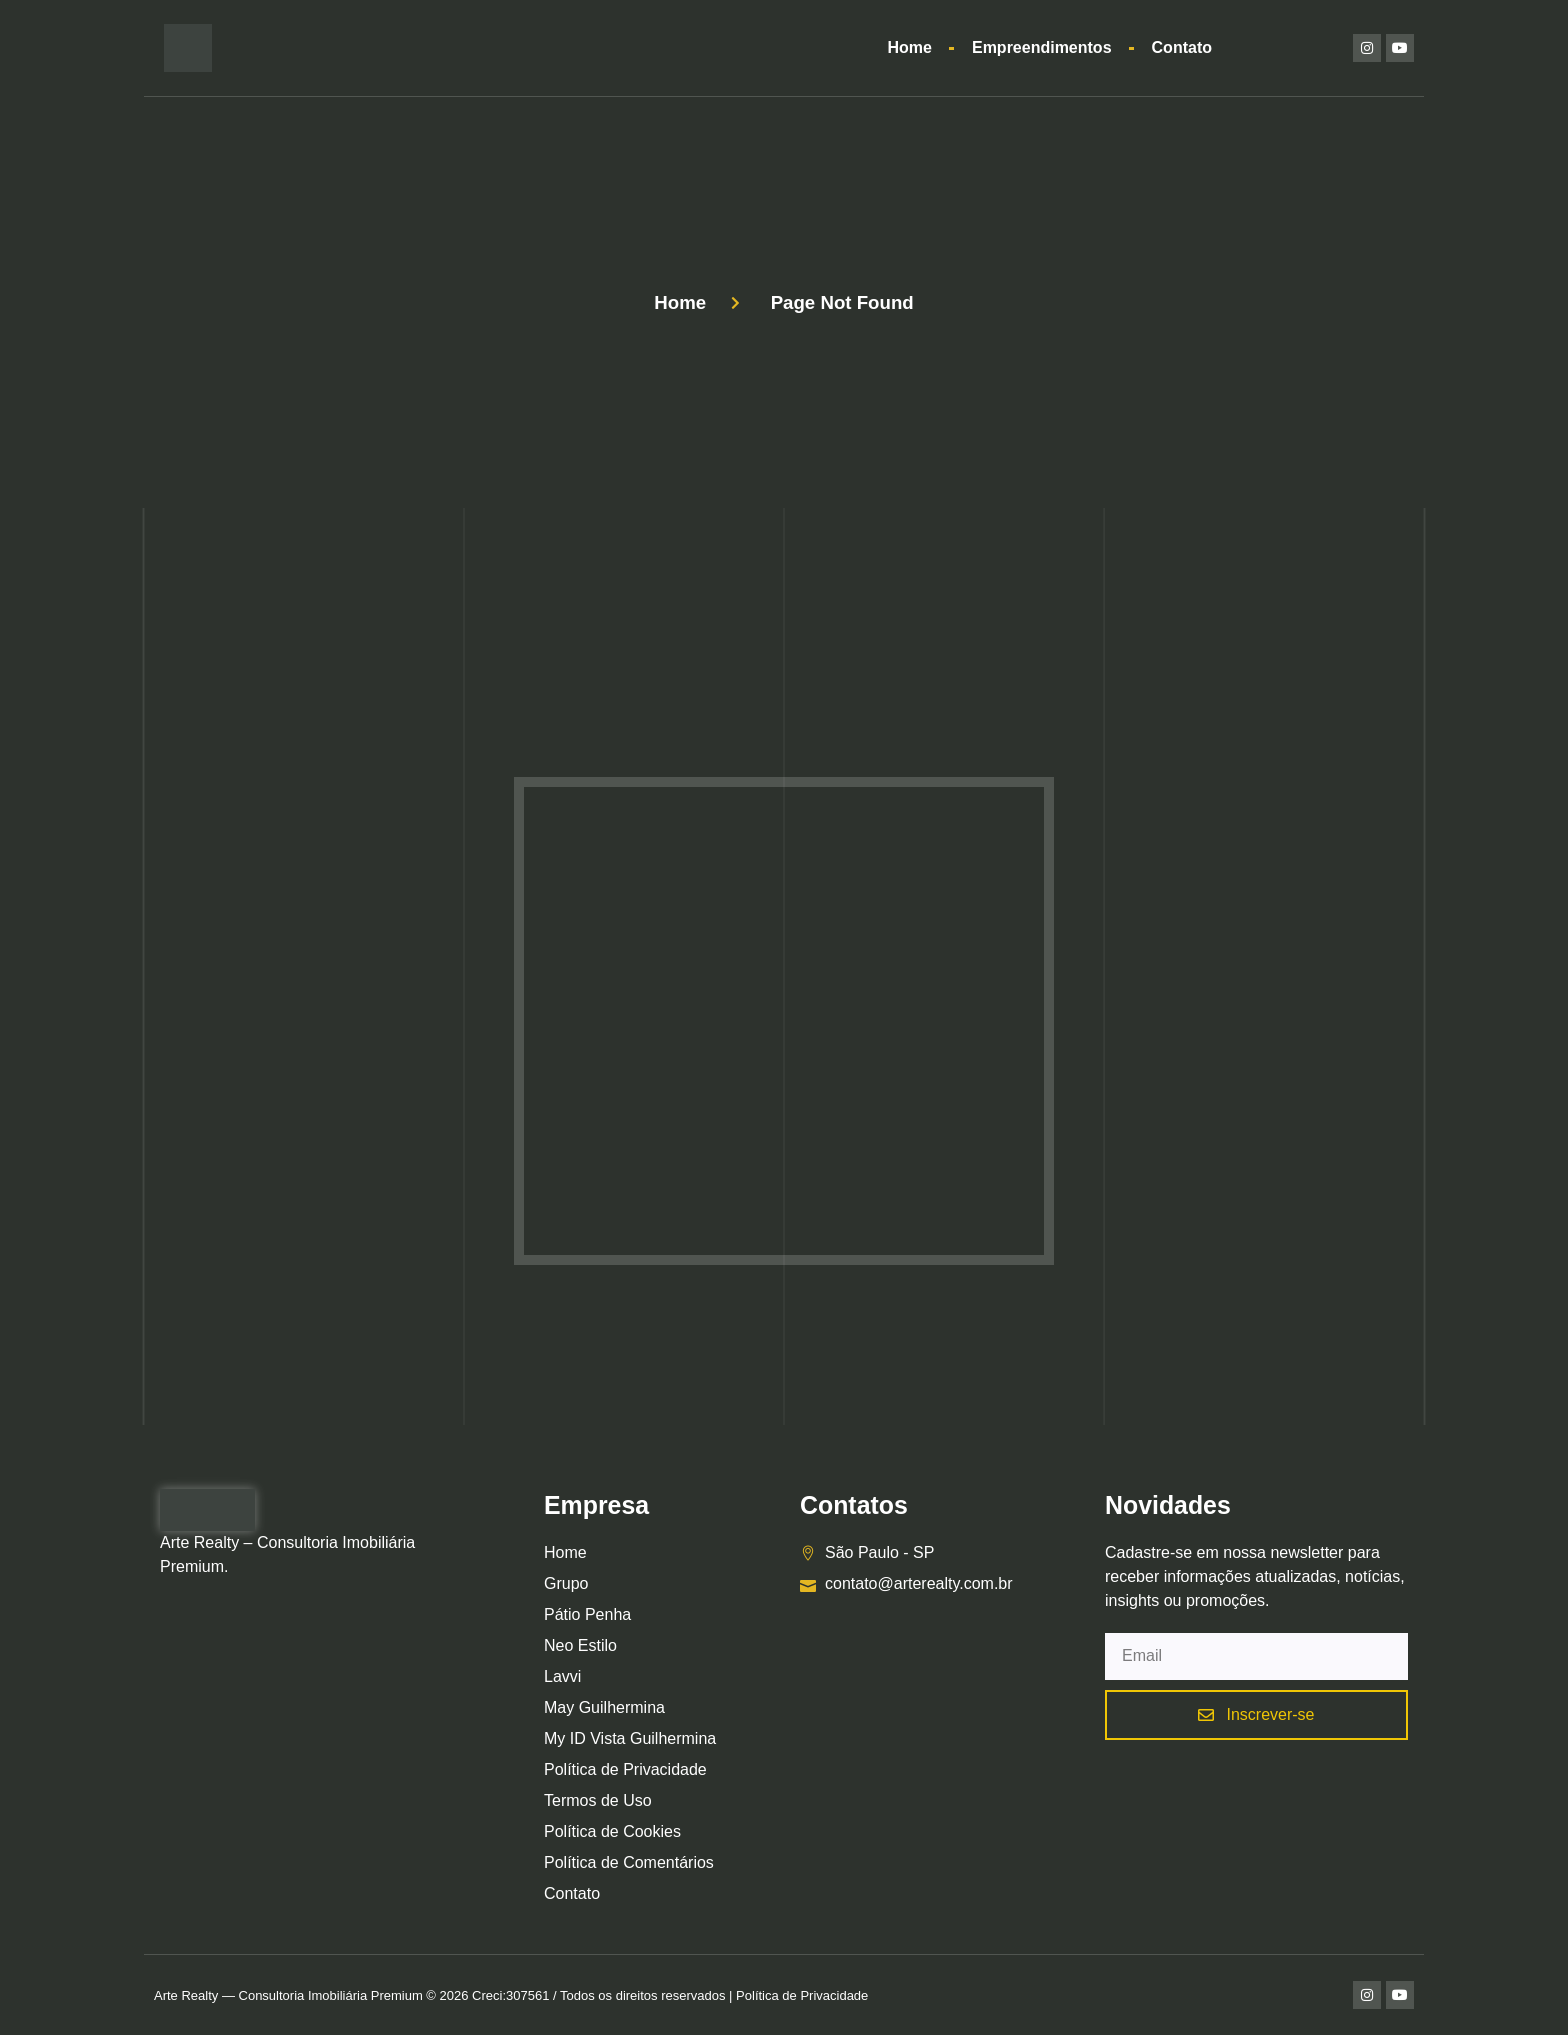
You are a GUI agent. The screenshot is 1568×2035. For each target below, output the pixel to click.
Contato (1182, 47)
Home (910, 47)
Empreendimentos (1042, 47)
